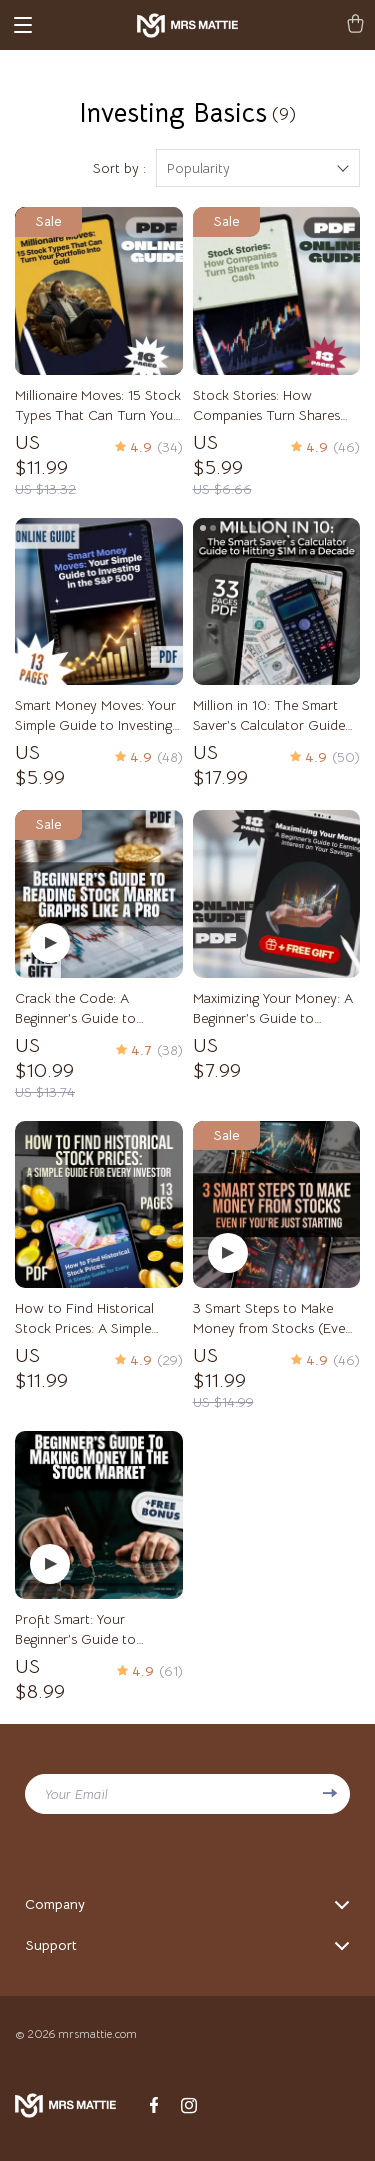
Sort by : (119, 168)
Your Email (76, 1794)
